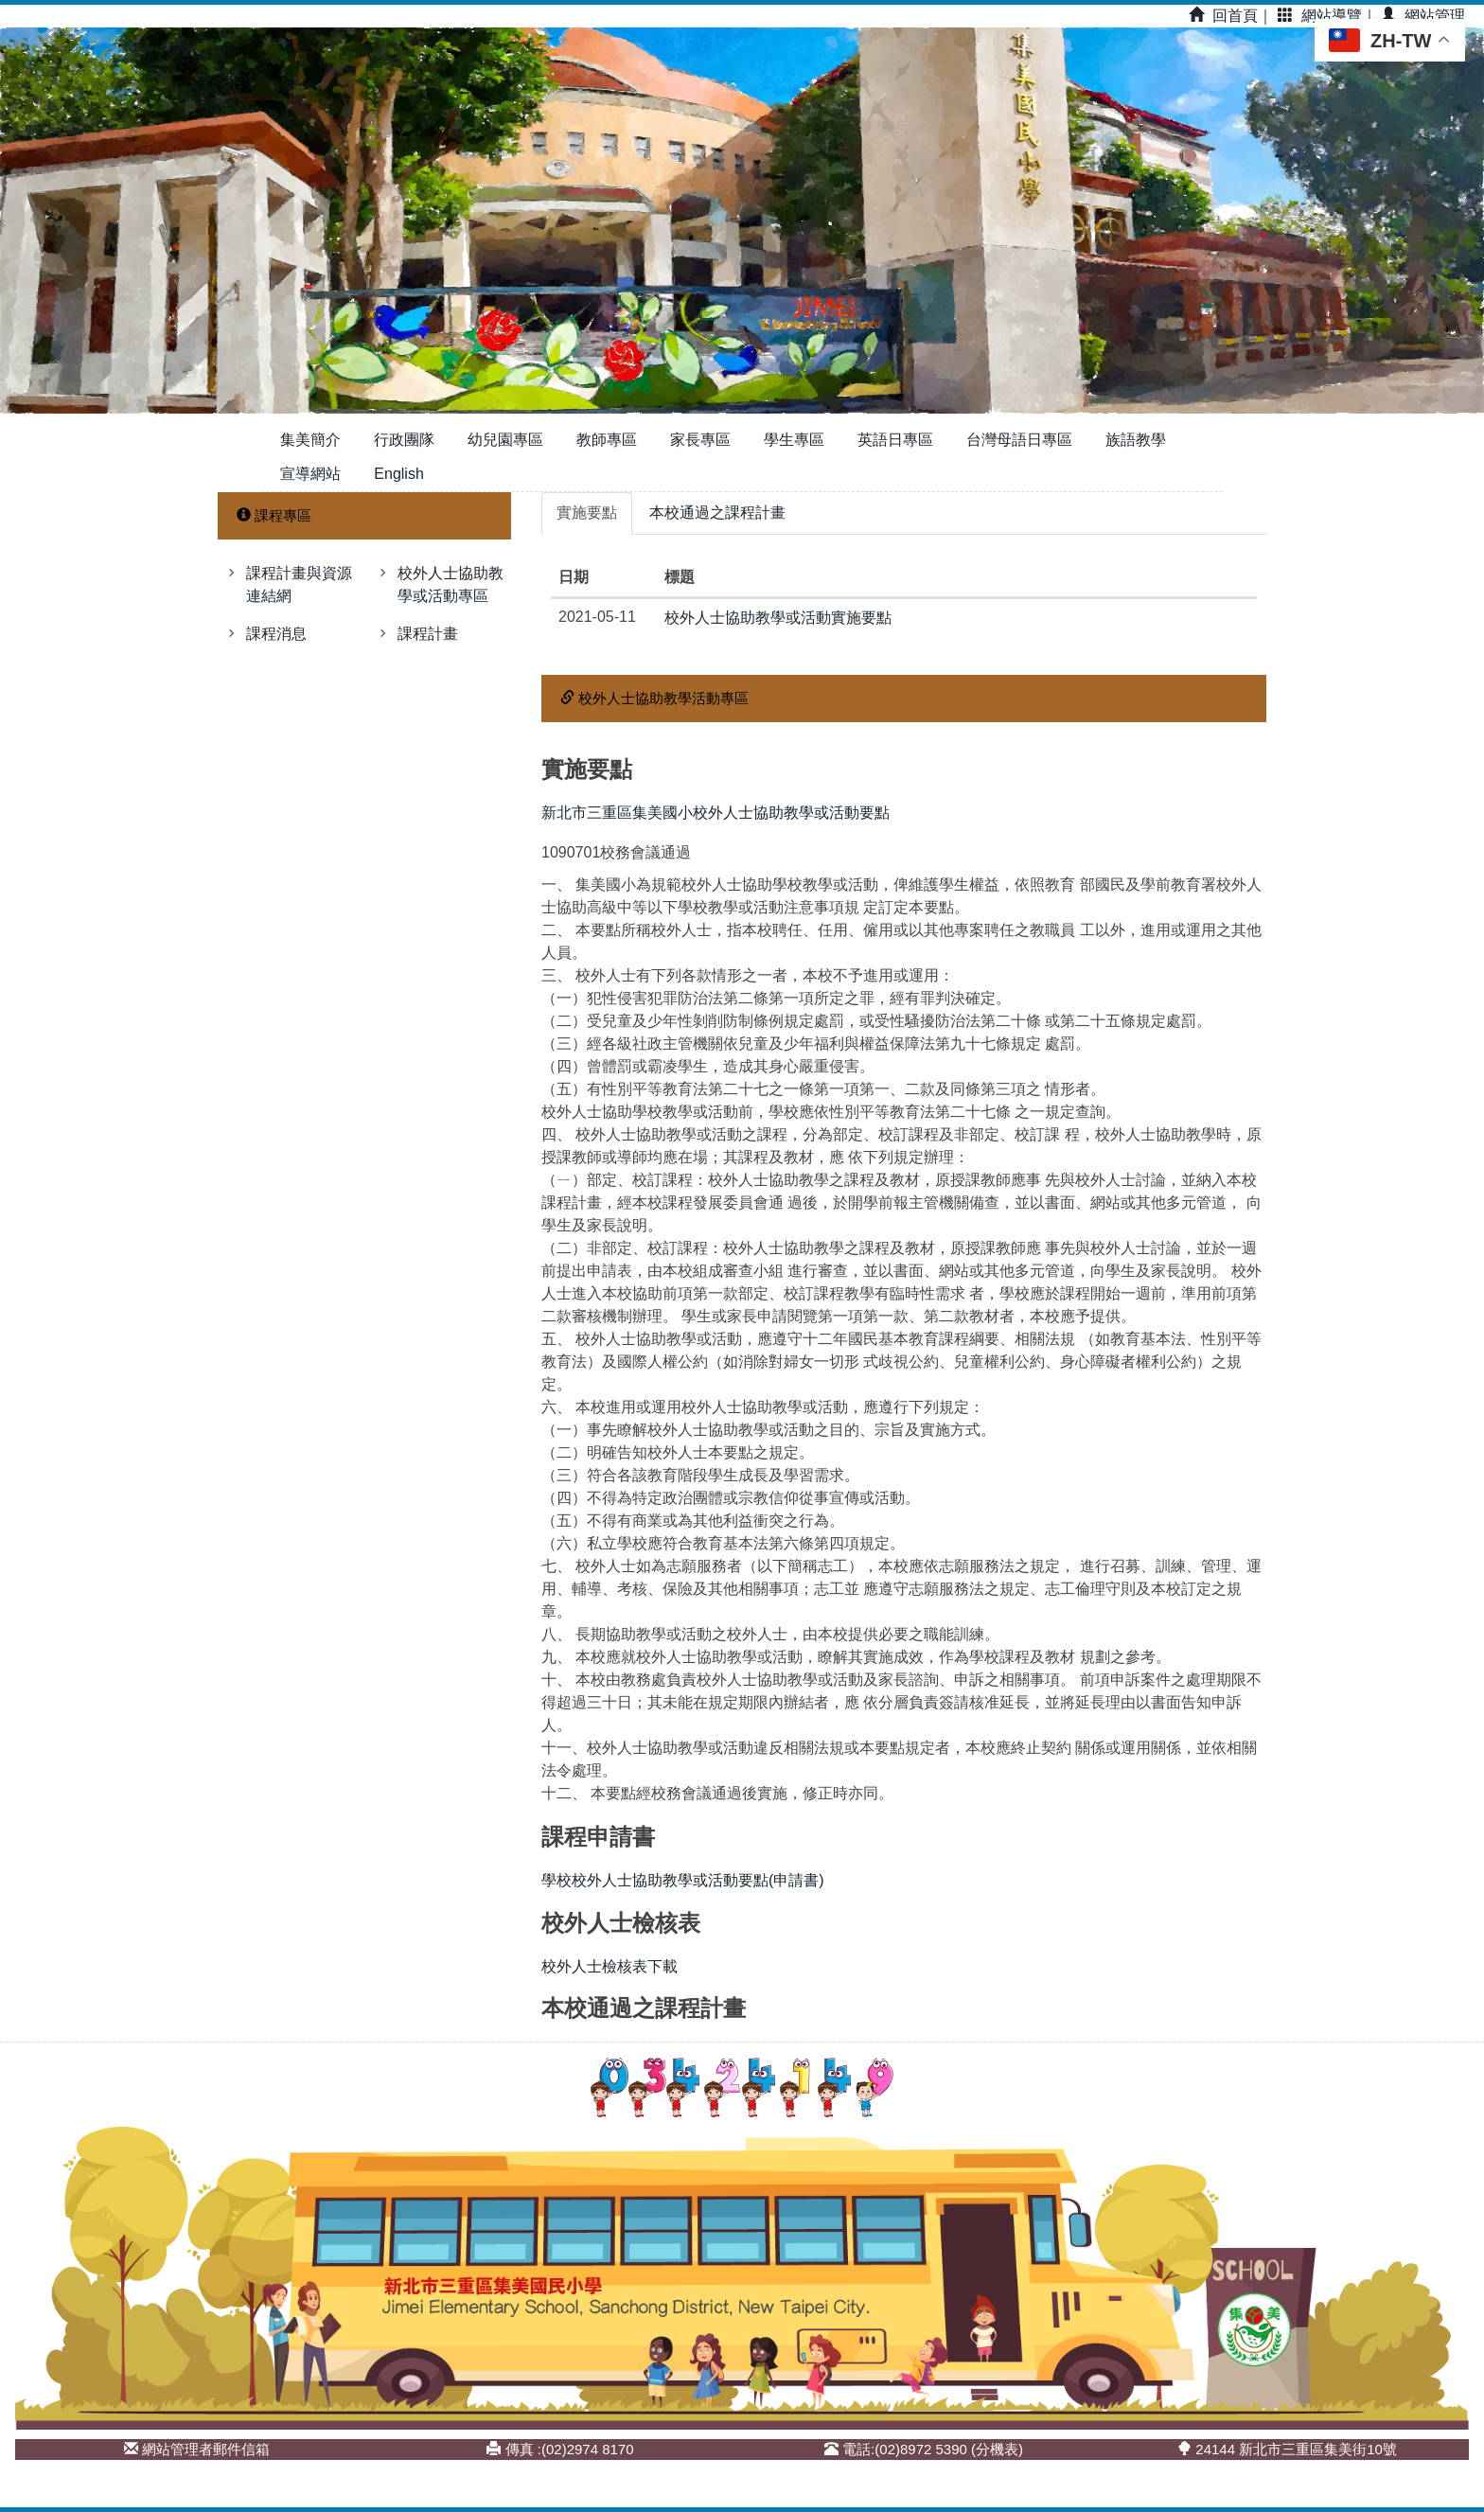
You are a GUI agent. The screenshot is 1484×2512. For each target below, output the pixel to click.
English (398, 474)
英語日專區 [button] (895, 440)
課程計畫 (428, 634)
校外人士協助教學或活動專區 (451, 584)
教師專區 (606, 440)
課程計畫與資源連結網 (299, 584)
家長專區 (700, 440)
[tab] (586, 513)
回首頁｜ (1231, 16)
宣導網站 (310, 474)
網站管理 (1423, 16)
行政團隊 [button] (404, 440)
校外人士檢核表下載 (609, 1966)
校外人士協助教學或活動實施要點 (778, 618)
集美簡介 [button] (310, 440)
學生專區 (794, 440)
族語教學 (1135, 440)
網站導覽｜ (1327, 16)
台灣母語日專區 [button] (1019, 440)
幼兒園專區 (505, 440)
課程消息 (276, 634)
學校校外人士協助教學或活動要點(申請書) (682, 1880)
